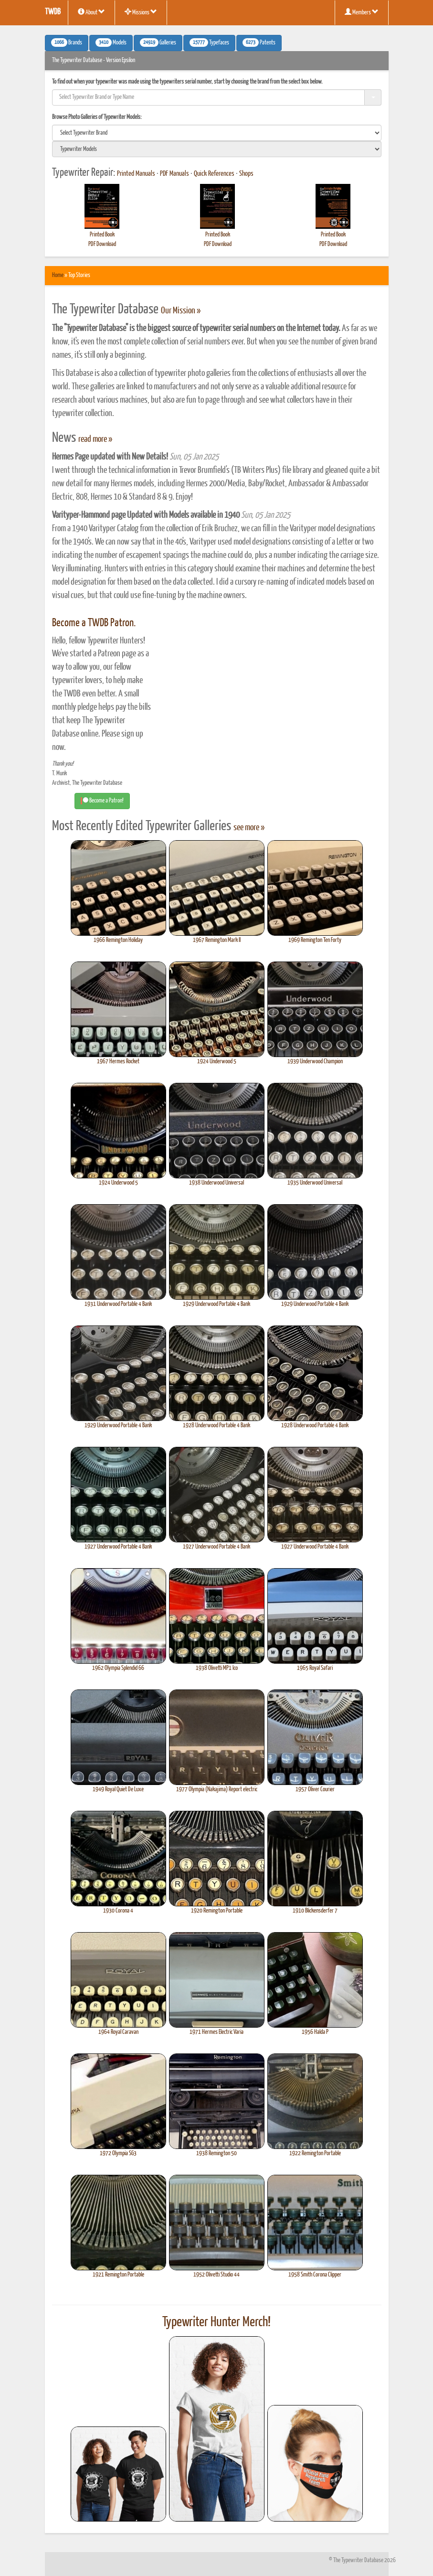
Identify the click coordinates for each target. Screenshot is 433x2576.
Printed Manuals (136, 174)
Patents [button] (259, 42)
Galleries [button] (158, 42)
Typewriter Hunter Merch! (216, 2322)
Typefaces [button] (209, 42)
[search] (216, 133)
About (91, 12)
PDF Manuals (174, 174)
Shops (246, 174)
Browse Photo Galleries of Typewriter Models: (97, 117)
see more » (248, 827)
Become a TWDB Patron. (94, 623)
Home (57, 275)
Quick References (214, 174)
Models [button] (111, 42)
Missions (141, 12)
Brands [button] (66, 42)
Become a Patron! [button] (102, 800)
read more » (95, 439)
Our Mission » (181, 311)
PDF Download (102, 244)
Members (362, 12)
